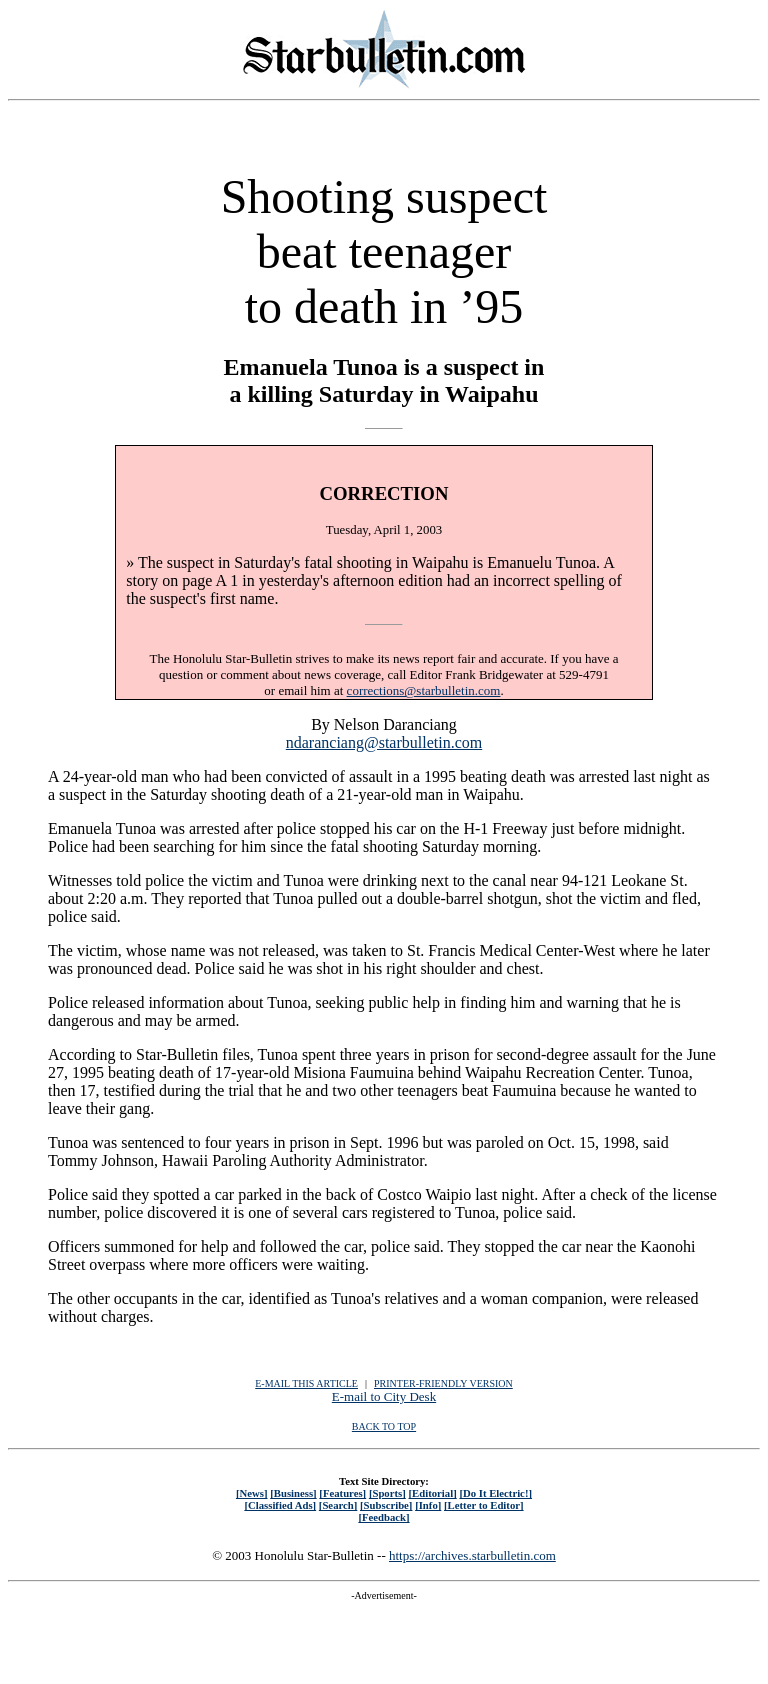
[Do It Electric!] (495, 1493)
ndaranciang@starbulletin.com (384, 742)
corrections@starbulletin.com (424, 690)
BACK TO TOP (384, 1426)
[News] (252, 1493)
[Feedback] (383, 1517)
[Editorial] (432, 1493)
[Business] (293, 1493)
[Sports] (387, 1493)
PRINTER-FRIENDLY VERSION (443, 1383)
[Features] (342, 1493)
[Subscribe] (386, 1505)
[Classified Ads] (280, 1505)
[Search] (338, 1505)
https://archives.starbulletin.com (472, 1555)
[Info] (428, 1505)
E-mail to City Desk (384, 1396)
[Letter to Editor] (484, 1505)
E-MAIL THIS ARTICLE (306, 1383)
